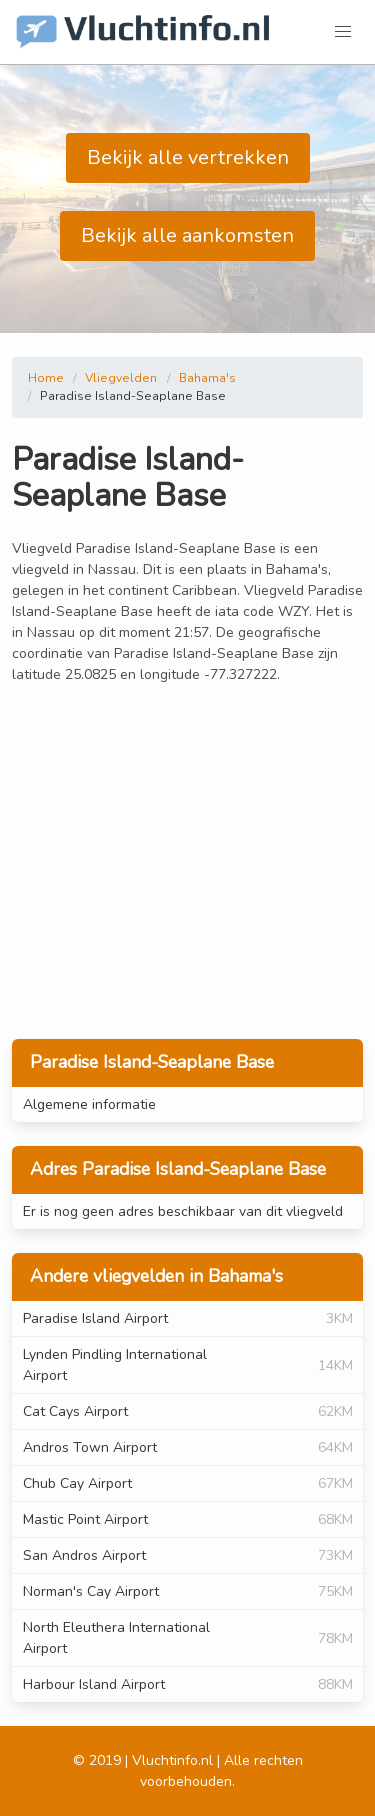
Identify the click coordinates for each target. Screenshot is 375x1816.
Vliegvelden (121, 378)
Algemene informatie (89, 1104)
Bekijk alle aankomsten (187, 235)
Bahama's (207, 378)
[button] (343, 32)
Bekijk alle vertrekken (188, 157)
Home (46, 378)
